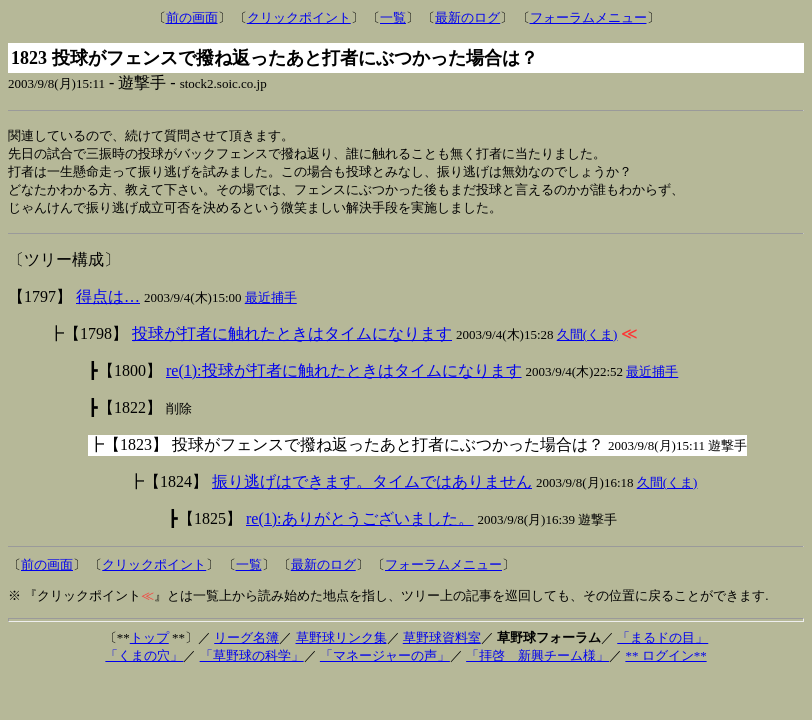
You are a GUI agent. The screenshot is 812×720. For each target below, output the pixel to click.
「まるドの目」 (662, 642)
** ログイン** (665, 660)
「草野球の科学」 (252, 660)
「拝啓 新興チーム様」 (537, 660)
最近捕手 (271, 302)
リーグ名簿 (246, 642)
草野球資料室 (442, 642)
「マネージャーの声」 (385, 660)
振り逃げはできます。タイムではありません (372, 486)
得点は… (108, 301)
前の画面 (192, 17)
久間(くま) (587, 339)
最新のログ (467, 17)
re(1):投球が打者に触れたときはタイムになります (344, 375)
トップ (149, 642)
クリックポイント (299, 17)
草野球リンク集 (341, 642)
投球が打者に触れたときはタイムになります (292, 338)
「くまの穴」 (144, 660)
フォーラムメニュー (588, 17)
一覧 (393, 17)
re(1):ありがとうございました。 (360, 523)
